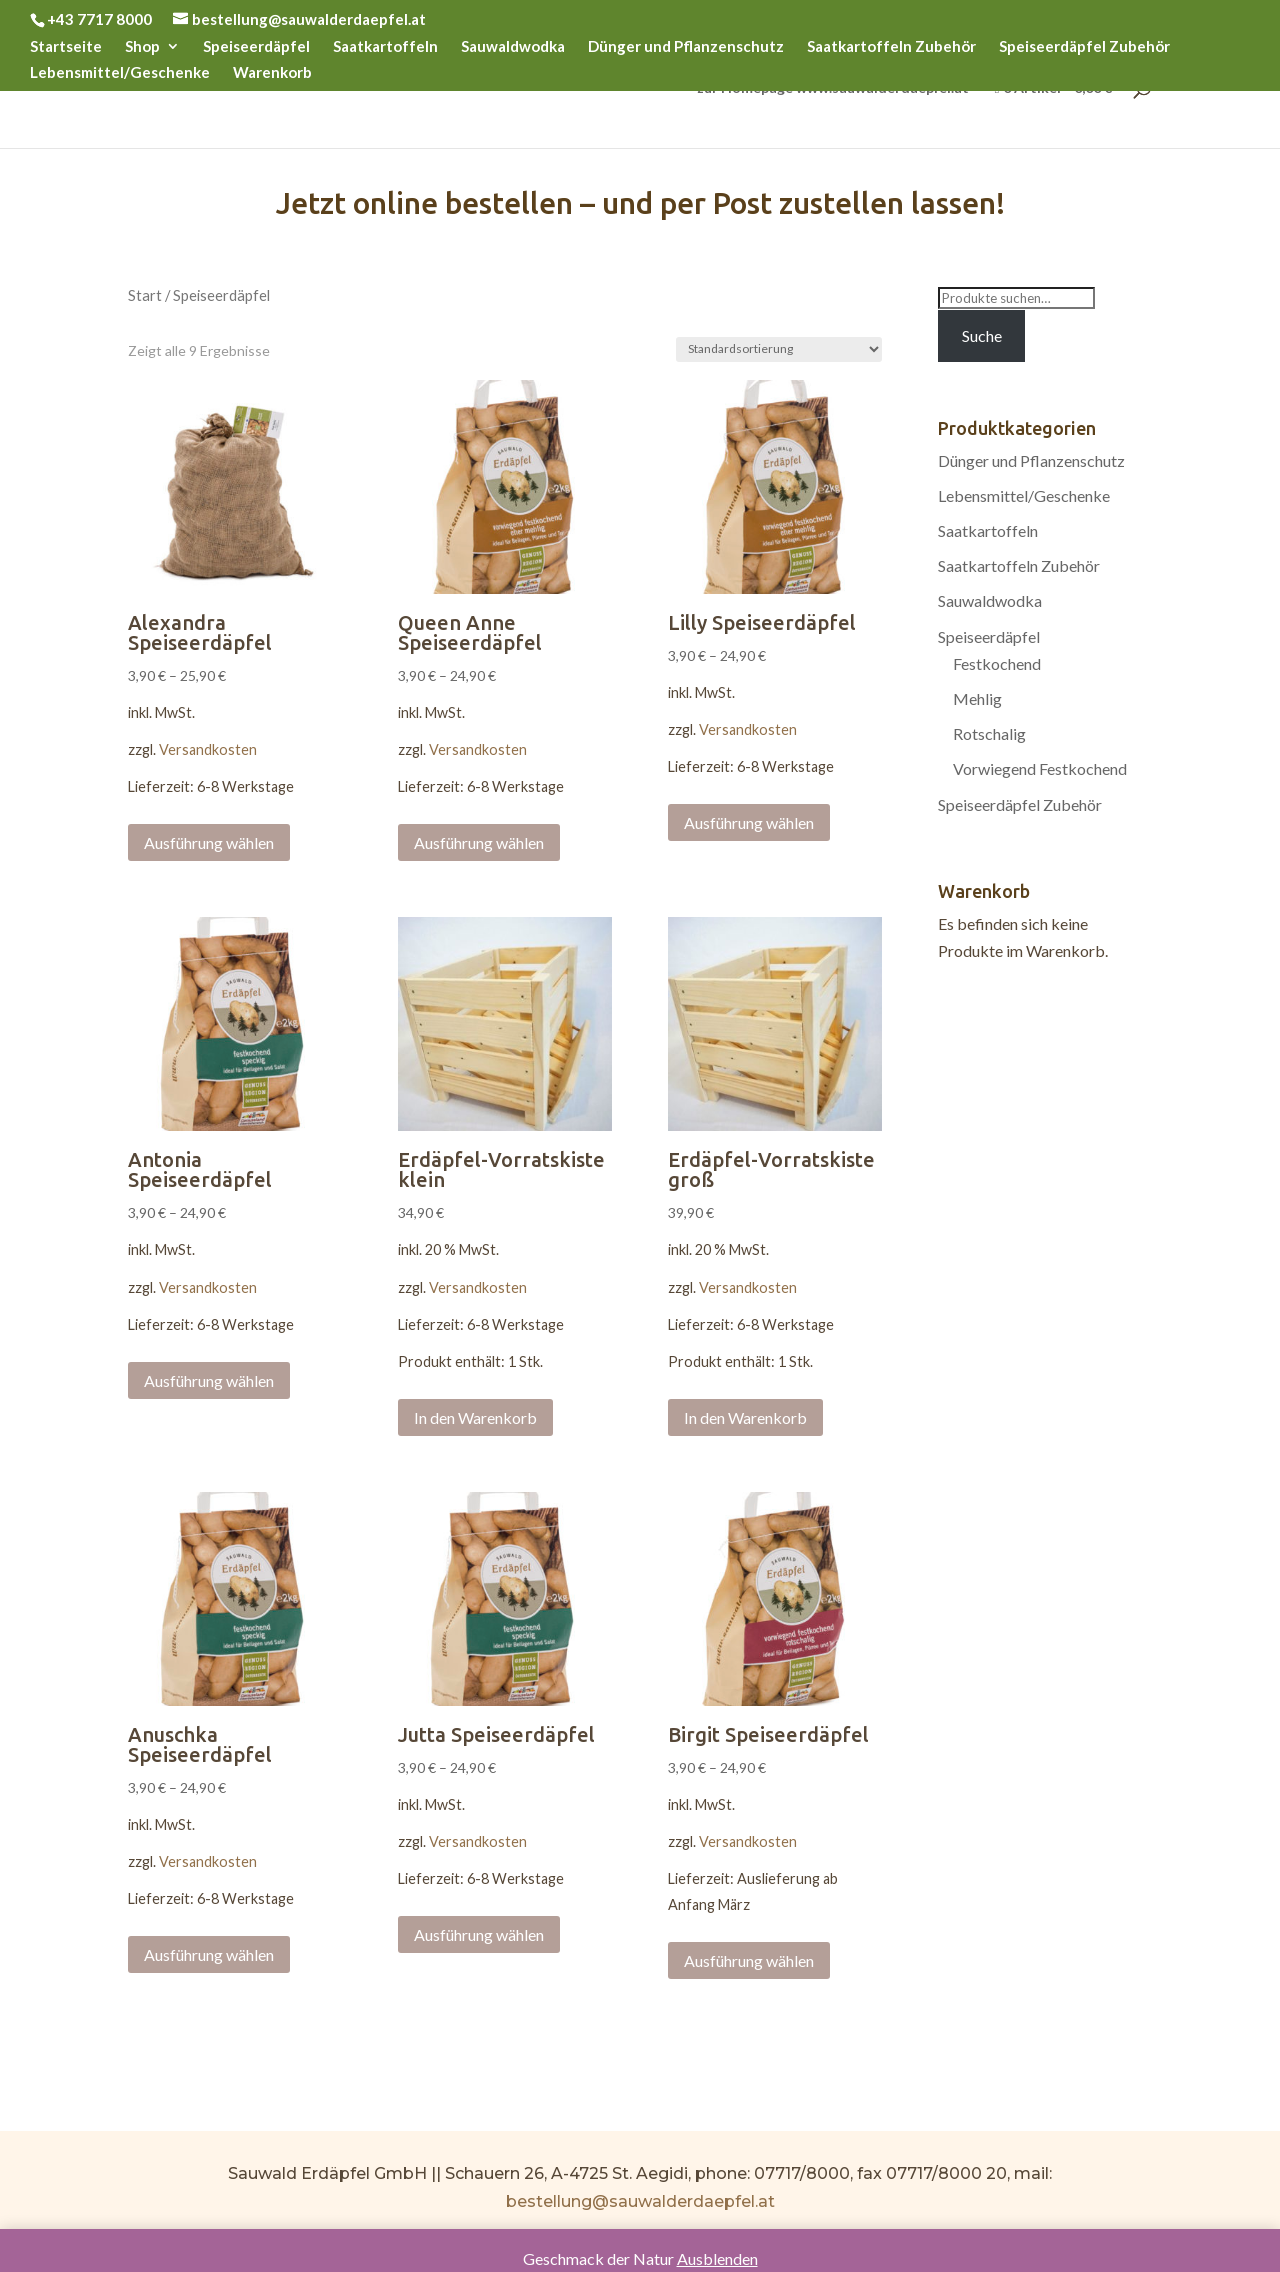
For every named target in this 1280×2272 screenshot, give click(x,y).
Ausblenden (717, 2258)
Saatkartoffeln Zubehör (891, 47)
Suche (982, 335)
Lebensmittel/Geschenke (120, 73)
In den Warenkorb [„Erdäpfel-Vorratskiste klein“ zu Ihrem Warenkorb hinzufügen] (475, 1417)
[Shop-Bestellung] (779, 349)
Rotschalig (989, 733)
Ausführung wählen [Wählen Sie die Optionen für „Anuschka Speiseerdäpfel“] (209, 1954)
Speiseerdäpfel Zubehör (1084, 47)
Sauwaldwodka (513, 47)
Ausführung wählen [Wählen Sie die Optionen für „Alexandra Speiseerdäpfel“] (209, 842)
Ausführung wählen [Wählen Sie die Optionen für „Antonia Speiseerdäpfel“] (209, 1380)
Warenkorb (272, 73)
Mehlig (977, 698)
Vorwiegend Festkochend (1040, 768)
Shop (142, 47)
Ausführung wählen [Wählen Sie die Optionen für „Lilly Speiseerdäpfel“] (749, 822)
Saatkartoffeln (385, 47)
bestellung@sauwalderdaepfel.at (640, 2201)
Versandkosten (208, 749)
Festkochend (997, 663)
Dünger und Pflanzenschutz (686, 47)
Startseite (66, 47)
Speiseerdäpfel (256, 47)
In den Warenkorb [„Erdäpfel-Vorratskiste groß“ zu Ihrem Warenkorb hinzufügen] (745, 1417)
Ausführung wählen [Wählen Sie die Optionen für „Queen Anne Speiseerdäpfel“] (479, 842)
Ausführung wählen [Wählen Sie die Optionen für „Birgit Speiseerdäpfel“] (749, 1960)
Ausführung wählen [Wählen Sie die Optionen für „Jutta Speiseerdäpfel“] (479, 1934)
